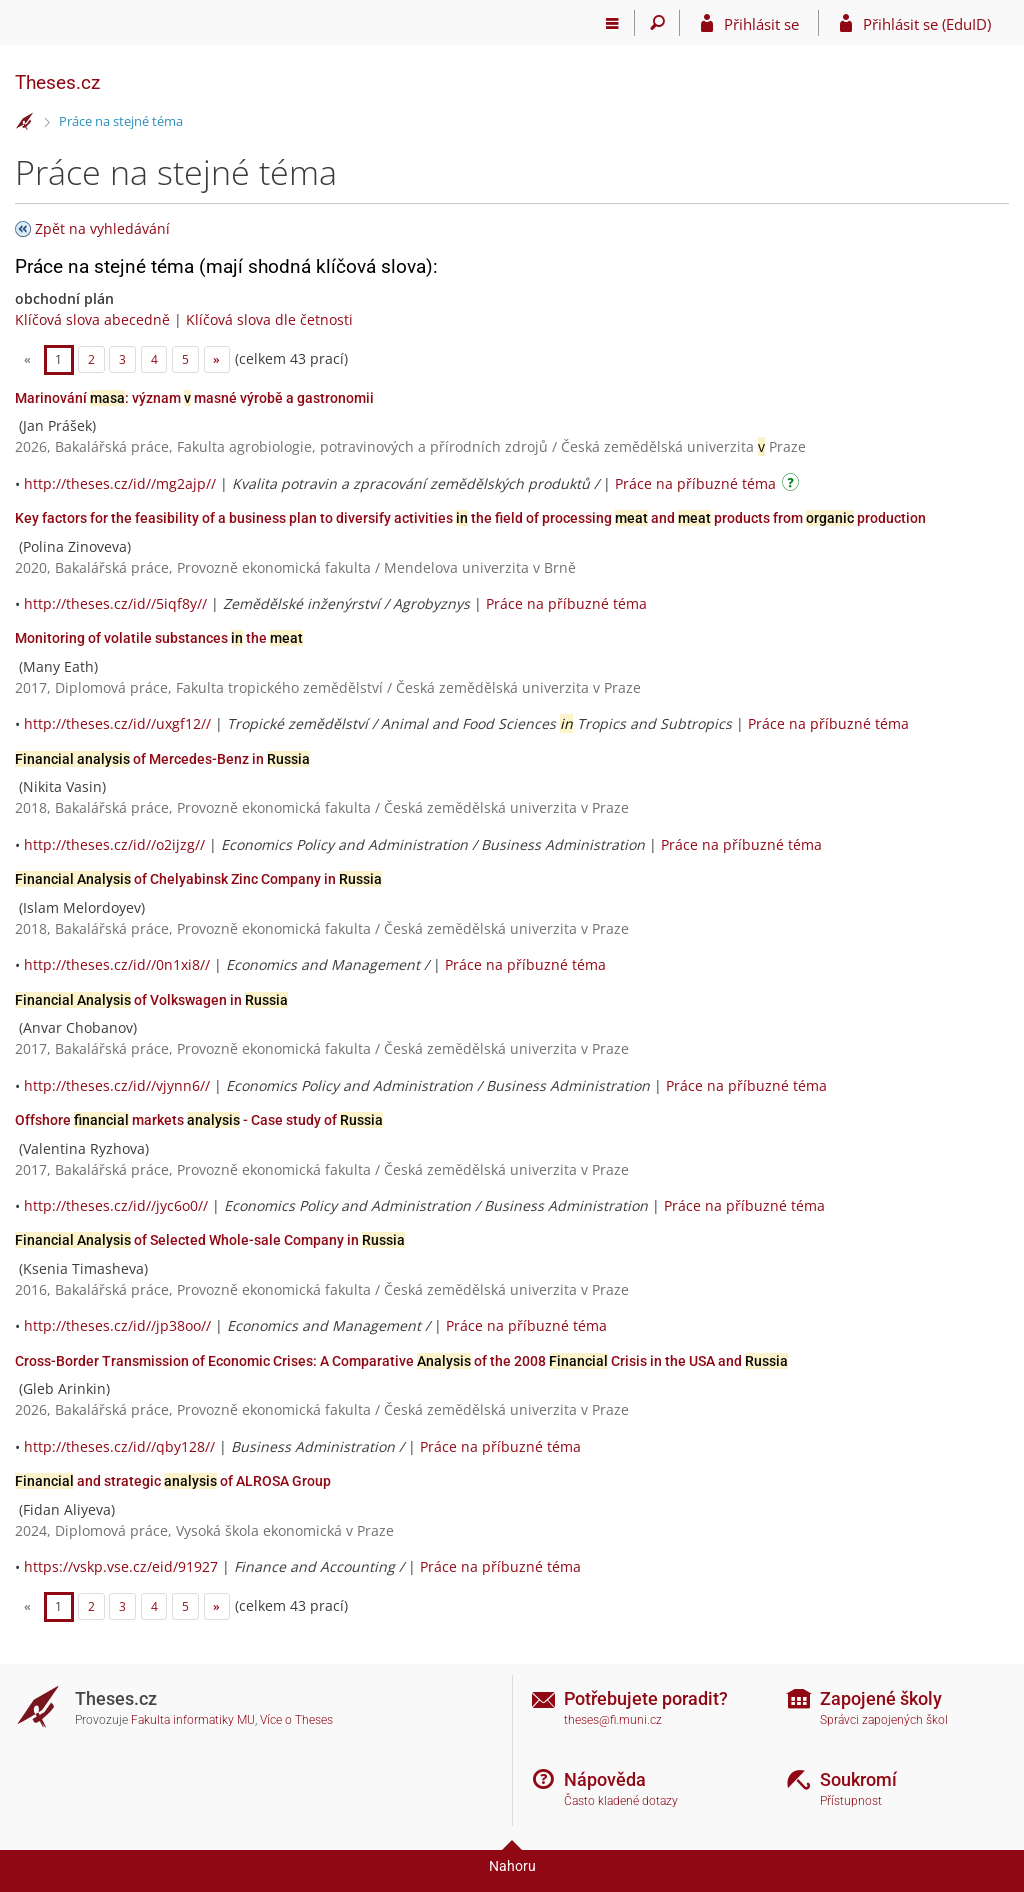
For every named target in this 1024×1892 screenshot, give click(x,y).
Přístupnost (851, 1801)
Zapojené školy (881, 1698)
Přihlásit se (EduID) (927, 24)
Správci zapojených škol (884, 1720)
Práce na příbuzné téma (695, 483)
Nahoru (512, 1866)
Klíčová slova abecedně (92, 319)
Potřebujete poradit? (646, 1698)
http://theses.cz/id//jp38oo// (117, 1325)
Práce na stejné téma (121, 121)
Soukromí (858, 1779)
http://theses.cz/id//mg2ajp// (120, 483)
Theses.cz (57, 82)
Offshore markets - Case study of (199, 1120)
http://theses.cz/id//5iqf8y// (115, 603)
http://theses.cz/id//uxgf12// (117, 723)
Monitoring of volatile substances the (159, 638)
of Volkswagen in (151, 1000)
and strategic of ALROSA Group (173, 1481)
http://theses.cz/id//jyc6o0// (116, 1205)
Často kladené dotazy (621, 1801)
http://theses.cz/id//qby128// (119, 1446)
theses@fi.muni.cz (613, 1720)
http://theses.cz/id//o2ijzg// (114, 844)
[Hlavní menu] (612, 23)
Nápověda (605, 1779)
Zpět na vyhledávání (102, 228)
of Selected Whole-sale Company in (210, 1240)
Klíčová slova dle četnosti (269, 319)
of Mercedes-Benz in (162, 759)
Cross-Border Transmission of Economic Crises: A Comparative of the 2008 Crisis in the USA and (401, 1361)
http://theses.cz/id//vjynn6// (117, 1085)
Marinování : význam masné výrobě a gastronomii (194, 398)
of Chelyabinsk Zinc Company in (198, 879)
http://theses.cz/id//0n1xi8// (117, 964)
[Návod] (793, 485)
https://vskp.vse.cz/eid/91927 (121, 1566)
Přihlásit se (761, 24)
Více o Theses (296, 1720)
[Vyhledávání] (657, 23)
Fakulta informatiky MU (193, 1720)
